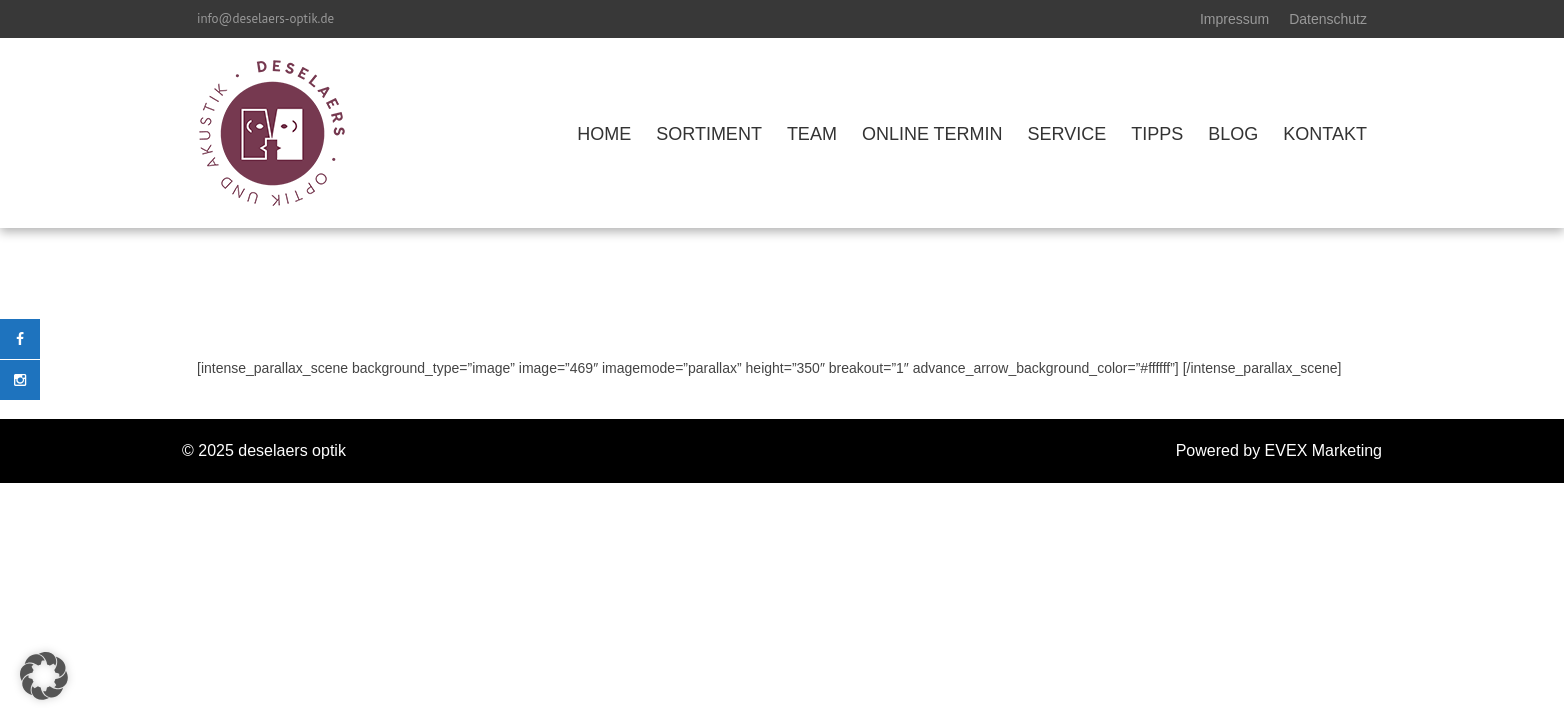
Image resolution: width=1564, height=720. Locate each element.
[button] (44, 676)
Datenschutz (1328, 19)
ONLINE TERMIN (932, 134)
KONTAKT (1325, 134)
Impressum (1234, 19)
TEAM (812, 134)
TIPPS (1157, 134)
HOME (604, 134)
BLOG (1233, 134)
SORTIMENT (709, 134)
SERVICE (1067, 134)
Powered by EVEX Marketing (1279, 450)
